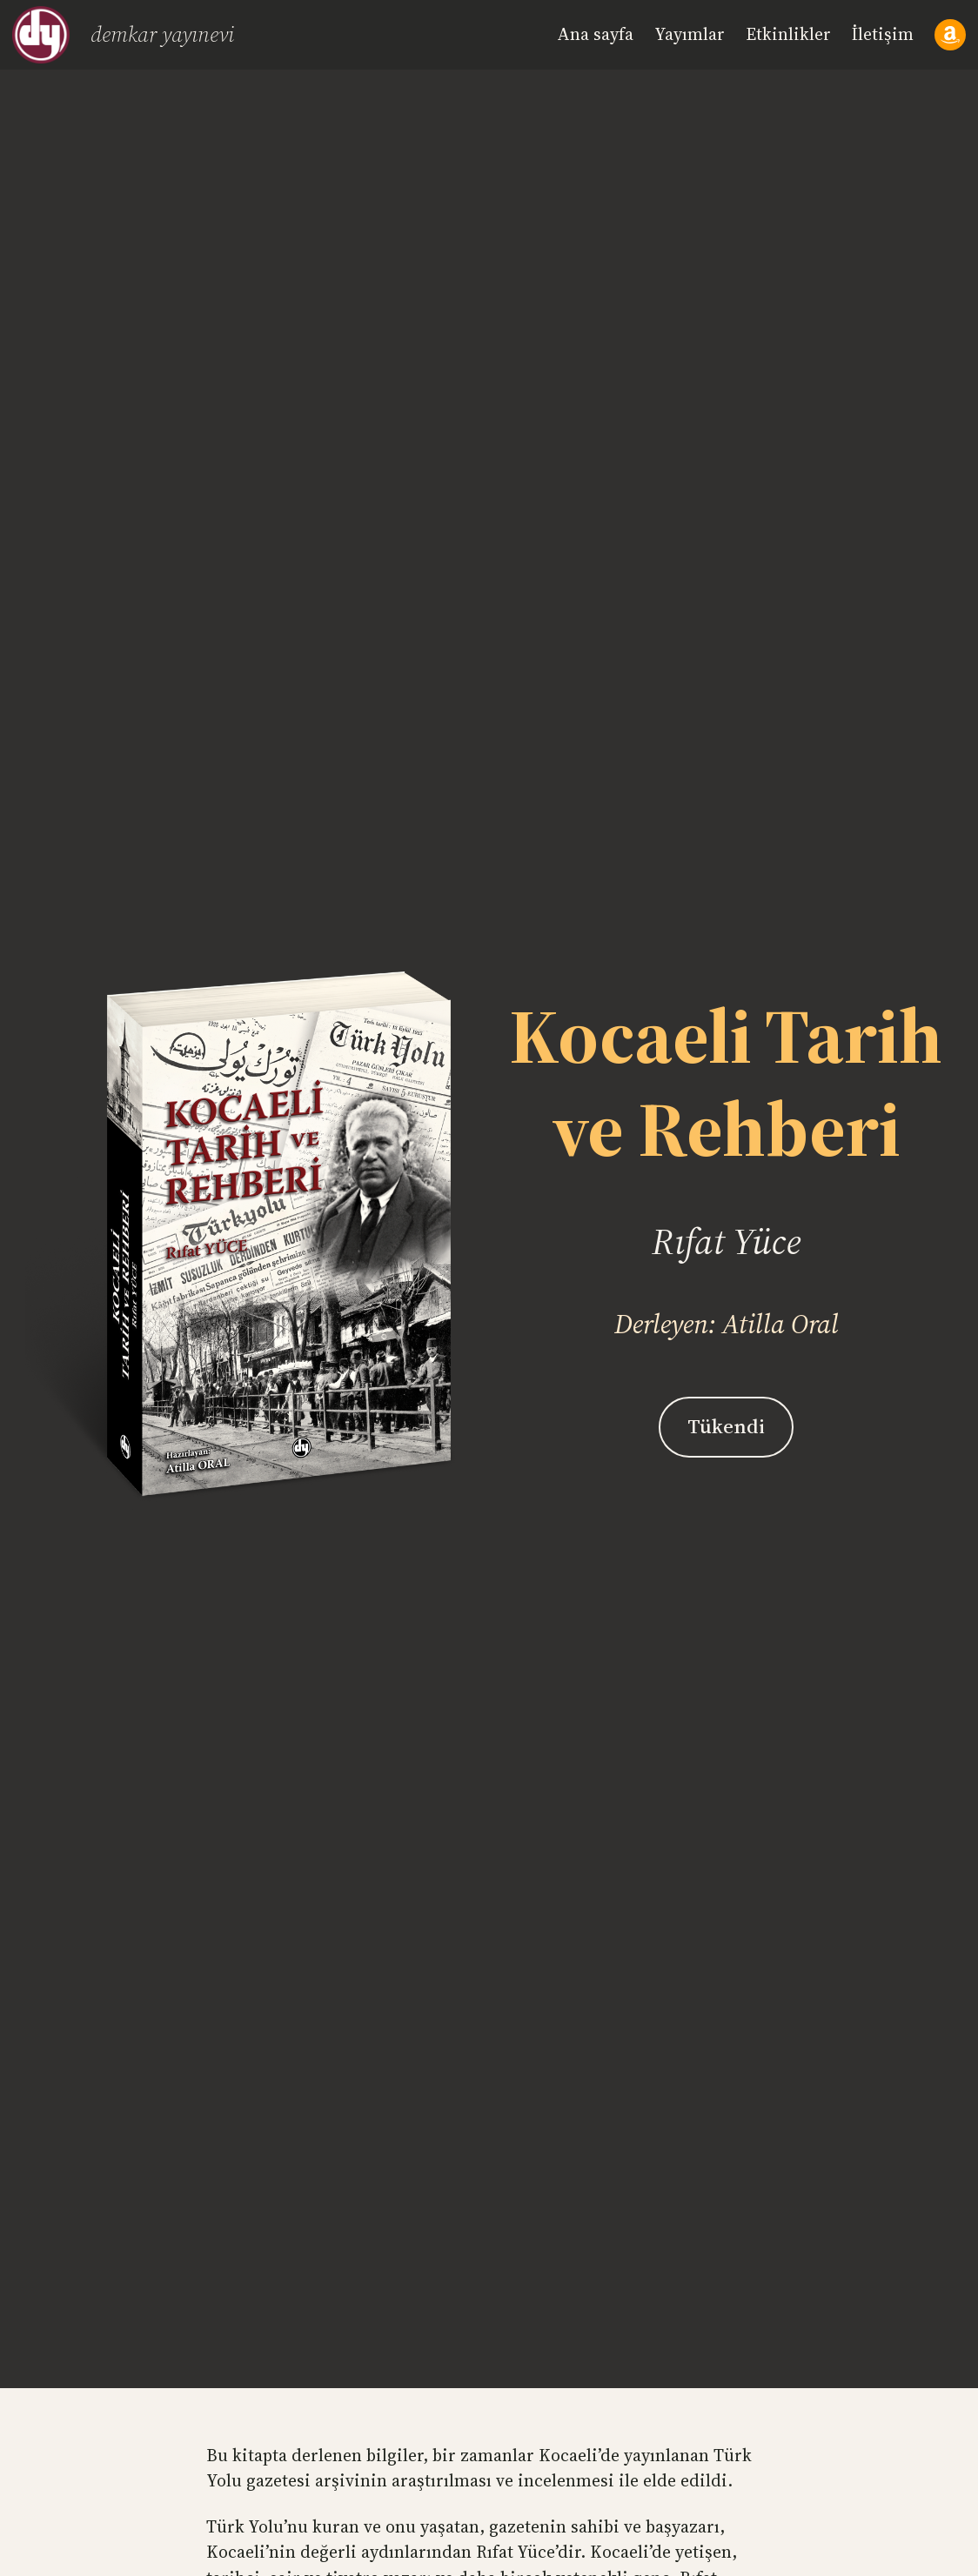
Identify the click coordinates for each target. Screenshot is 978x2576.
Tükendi (726, 1426)
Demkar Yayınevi (162, 34)
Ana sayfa (595, 34)
